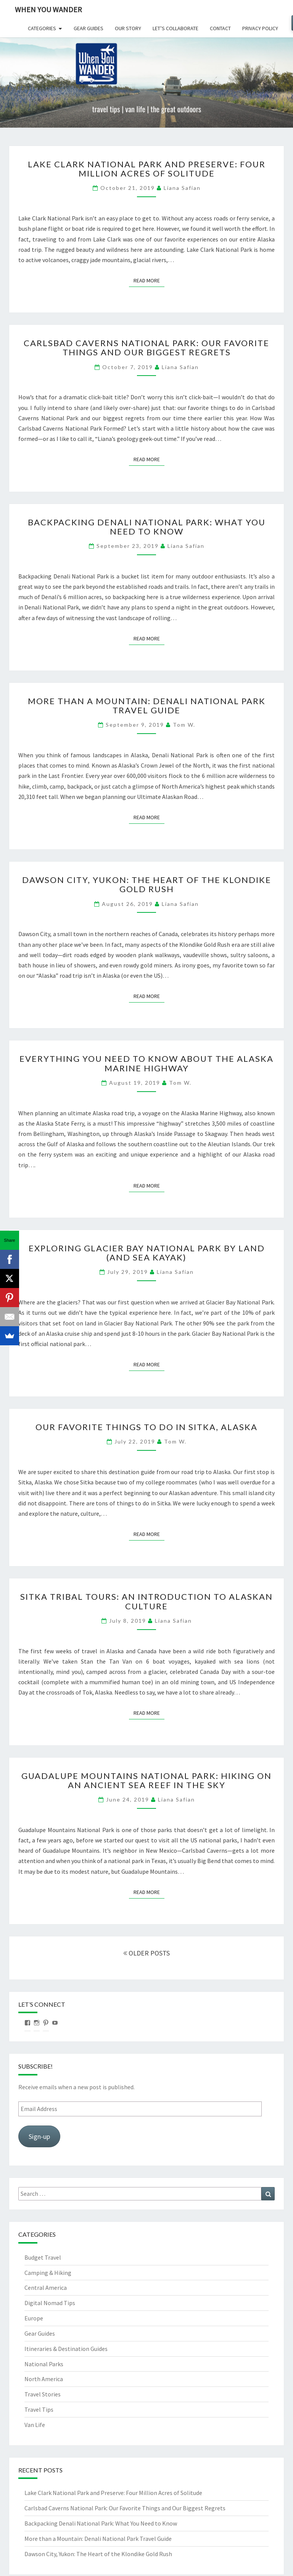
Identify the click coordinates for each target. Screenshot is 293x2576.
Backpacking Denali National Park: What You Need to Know (147, 526)
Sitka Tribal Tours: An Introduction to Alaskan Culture (146, 1601)
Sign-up (39, 2136)
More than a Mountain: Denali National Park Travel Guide (147, 705)
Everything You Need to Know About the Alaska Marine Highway (146, 1063)
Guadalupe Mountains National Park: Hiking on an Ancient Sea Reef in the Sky (146, 1780)
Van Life (34, 2425)
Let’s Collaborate (175, 28)
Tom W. (184, 724)
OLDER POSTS (146, 1953)
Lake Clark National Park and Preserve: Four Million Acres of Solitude (147, 168)
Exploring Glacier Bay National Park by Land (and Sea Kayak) (147, 1252)
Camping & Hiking (47, 2272)
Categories (42, 28)
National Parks (43, 2364)
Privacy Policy (260, 28)
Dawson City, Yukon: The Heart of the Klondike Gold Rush (146, 884)
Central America (45, 2287)
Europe (33, 2318)
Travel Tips (38, 2409)
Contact (220, 28)
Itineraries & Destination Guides (66, 2348)
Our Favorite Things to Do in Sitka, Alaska (146, 1427)
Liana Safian (182, 188)
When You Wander (48, 9)
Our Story (128, 28)
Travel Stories (42, 2394)
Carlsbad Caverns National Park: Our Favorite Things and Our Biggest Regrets (146, 347)
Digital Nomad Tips (49, 2303)
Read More (149, 280)
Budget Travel (42, 2257)
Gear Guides (88, 28)
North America (43, 2379)
